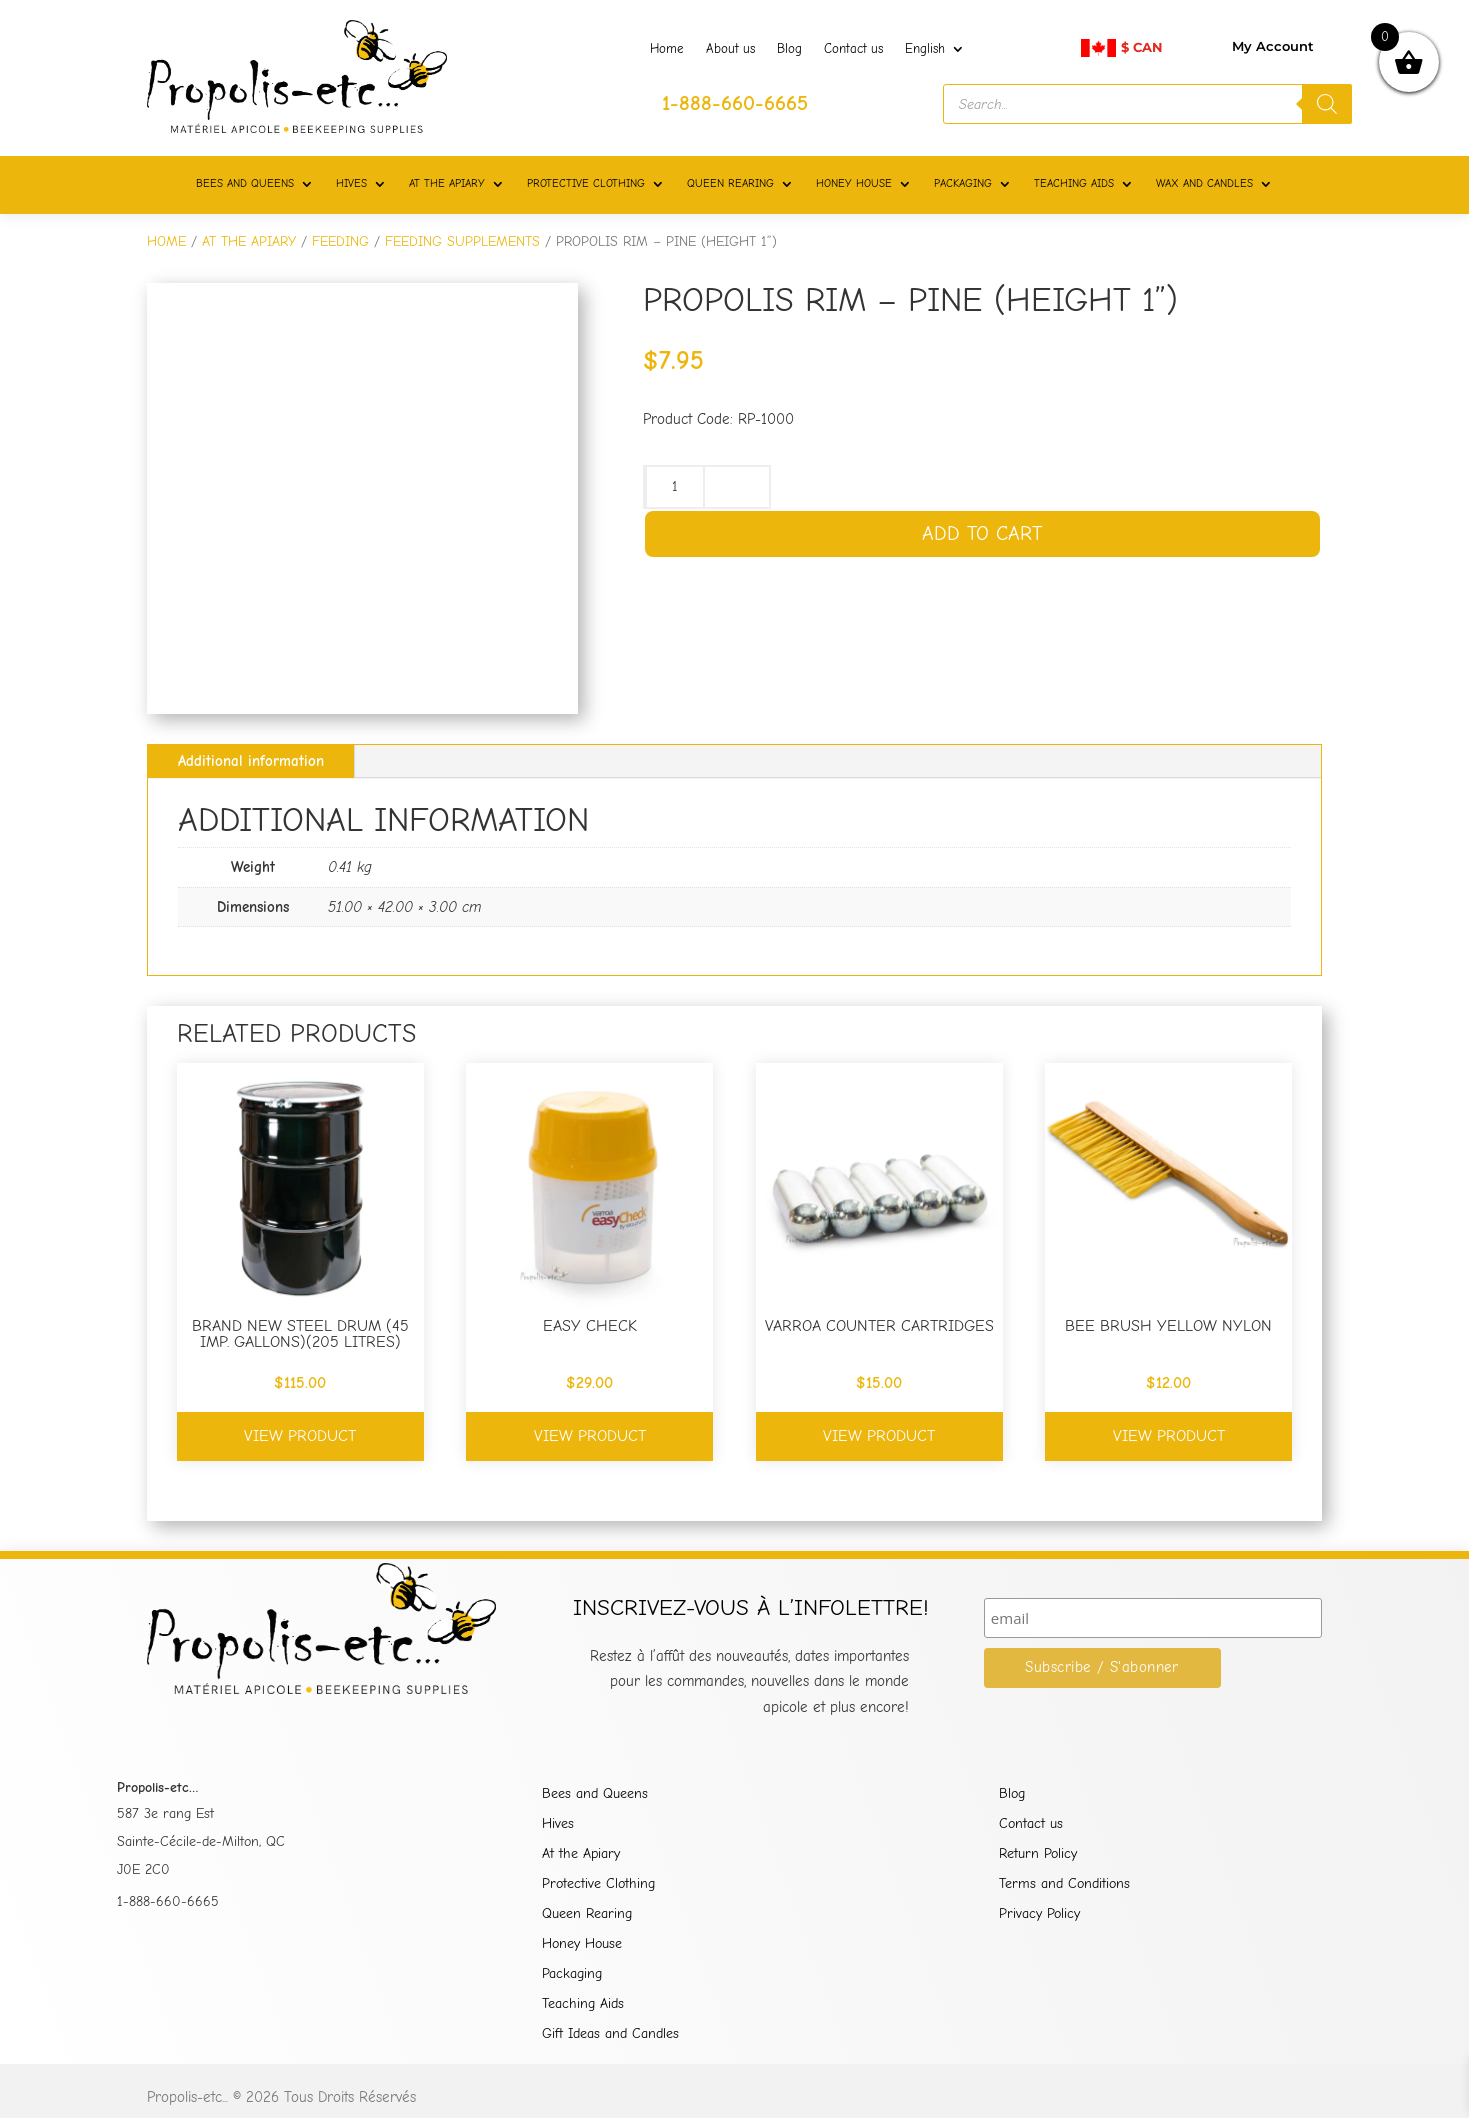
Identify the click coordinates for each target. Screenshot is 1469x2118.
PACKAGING (963, 183)
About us (730, 49)
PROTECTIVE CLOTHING (586, 183)
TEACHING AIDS (1074, 183)
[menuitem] (935, 53)
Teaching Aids (583, 2004)
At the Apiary (581, 1854)
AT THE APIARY (447, 183)
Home (667, 49)
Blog (789, 49)
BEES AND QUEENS (245, 183)
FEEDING (340, 241)
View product (300, 1436)
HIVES (351, 183)
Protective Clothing (598, 1884)
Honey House (582, 1944)
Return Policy (1038, 1854)
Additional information (251, 761)
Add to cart (982, 533)
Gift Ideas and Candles (610, 2034)
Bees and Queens (595, 1794)
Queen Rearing (587, 1914)
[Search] (1327, 104)
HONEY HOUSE (854, 183)
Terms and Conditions (1064, 1884)
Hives (558, 1824)
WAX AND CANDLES (1204, 183)
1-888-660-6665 (168, 1901)
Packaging (572, 1974)
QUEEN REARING (730, 183)
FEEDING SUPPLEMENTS (462, 241)
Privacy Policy (1039, 1914)
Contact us (853, 49)
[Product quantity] (675, 487)
